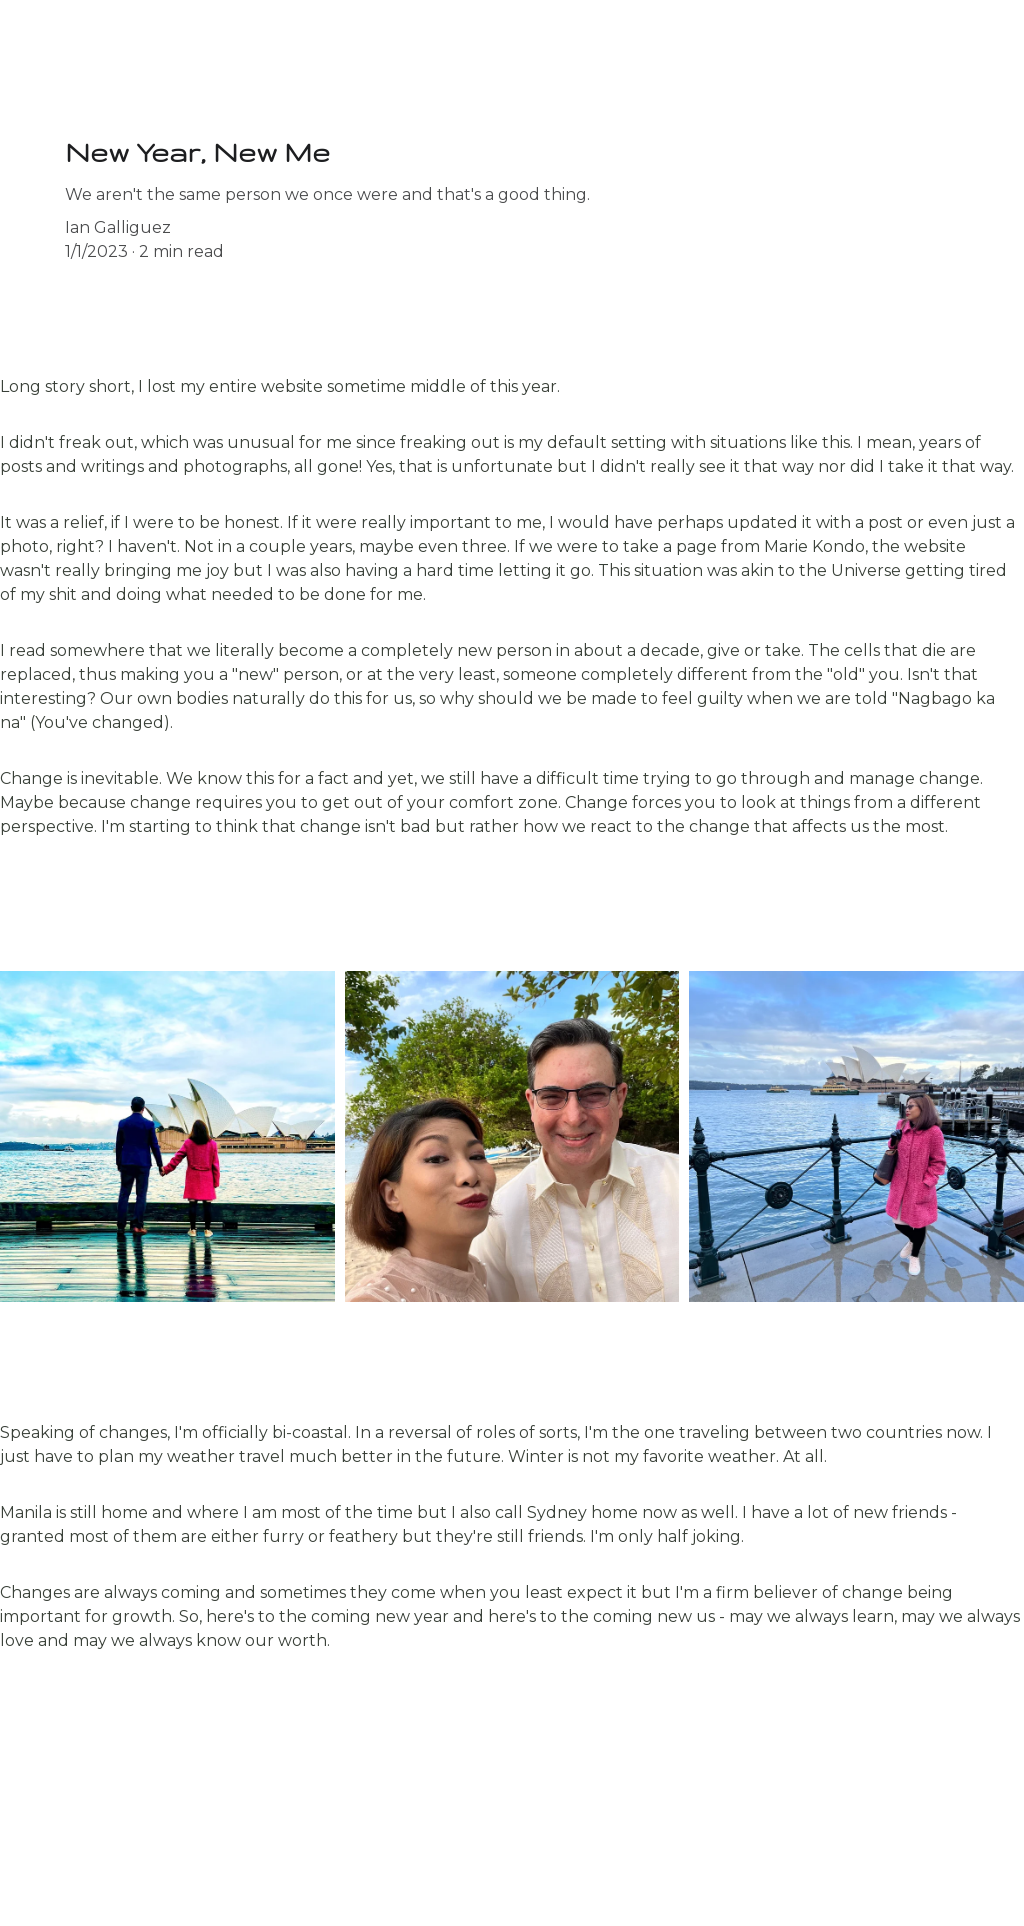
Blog (115, 43)
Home (38, 43)
